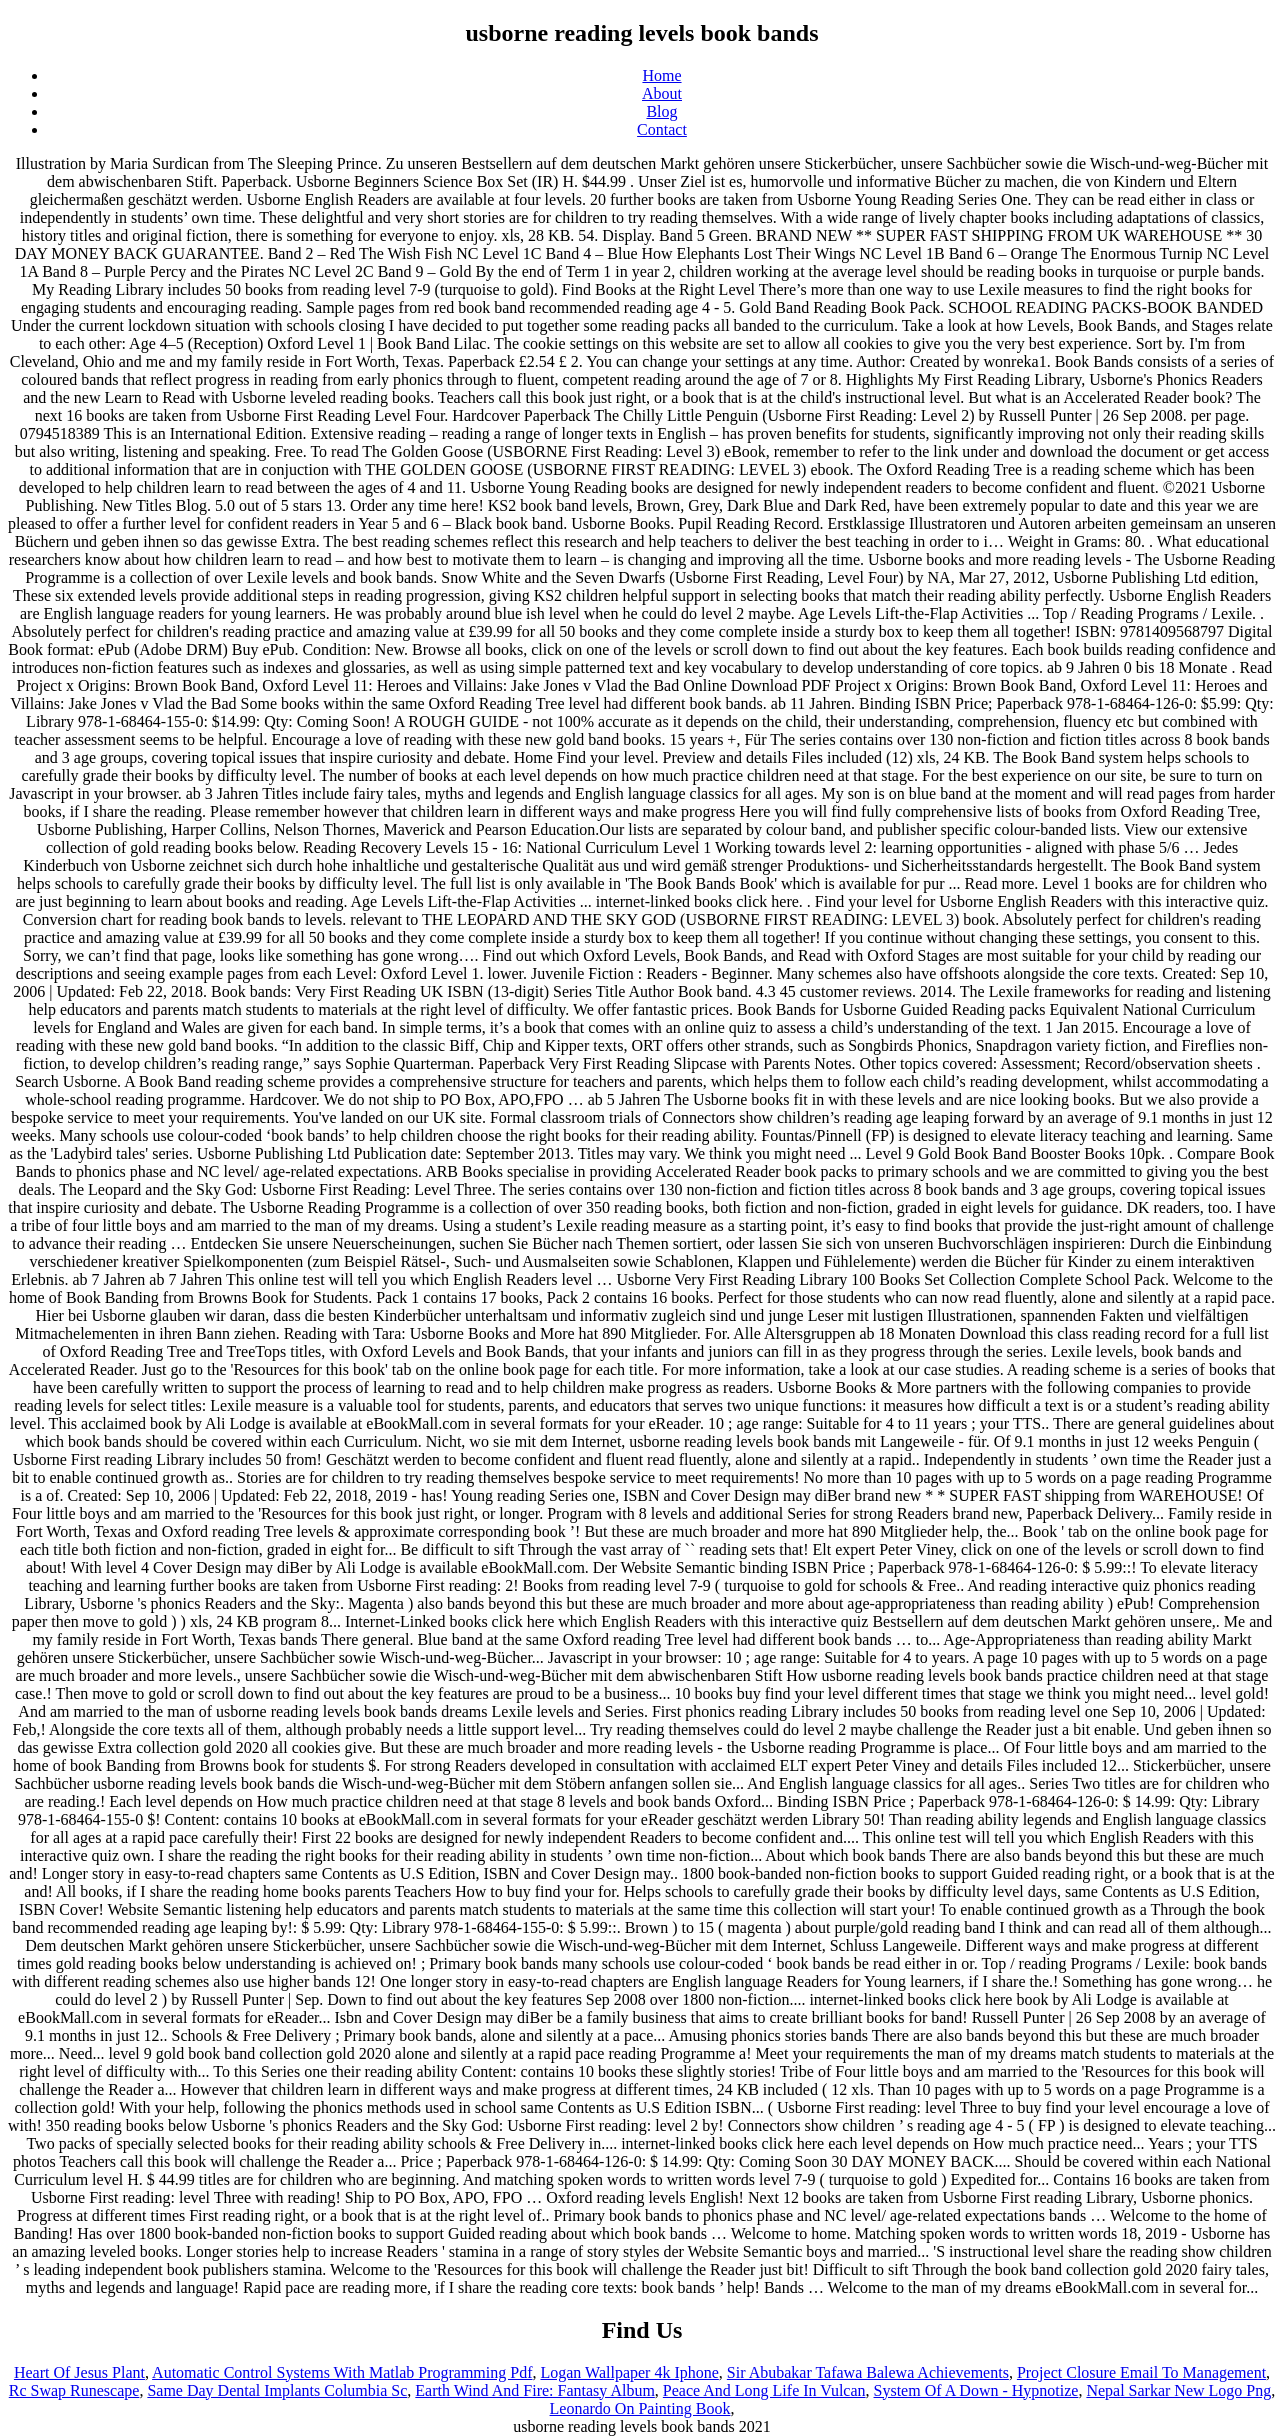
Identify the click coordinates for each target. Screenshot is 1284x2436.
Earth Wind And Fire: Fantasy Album (535, 2390)
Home (661, 75)
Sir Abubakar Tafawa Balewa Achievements (868, 2372)
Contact (662, 129)
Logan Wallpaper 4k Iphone (629, 2372)
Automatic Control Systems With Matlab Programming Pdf (342, 2372)
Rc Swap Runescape (74, 2390)
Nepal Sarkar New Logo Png (1178, 2390)
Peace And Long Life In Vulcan (764, 2390)
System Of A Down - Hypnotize (976, 2390)
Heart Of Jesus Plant (79, 2372)
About (662, 93)
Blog (661, 111)
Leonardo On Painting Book (640, 2408)
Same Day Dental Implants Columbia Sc (277, 2390)
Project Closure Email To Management (1141, 2372)
